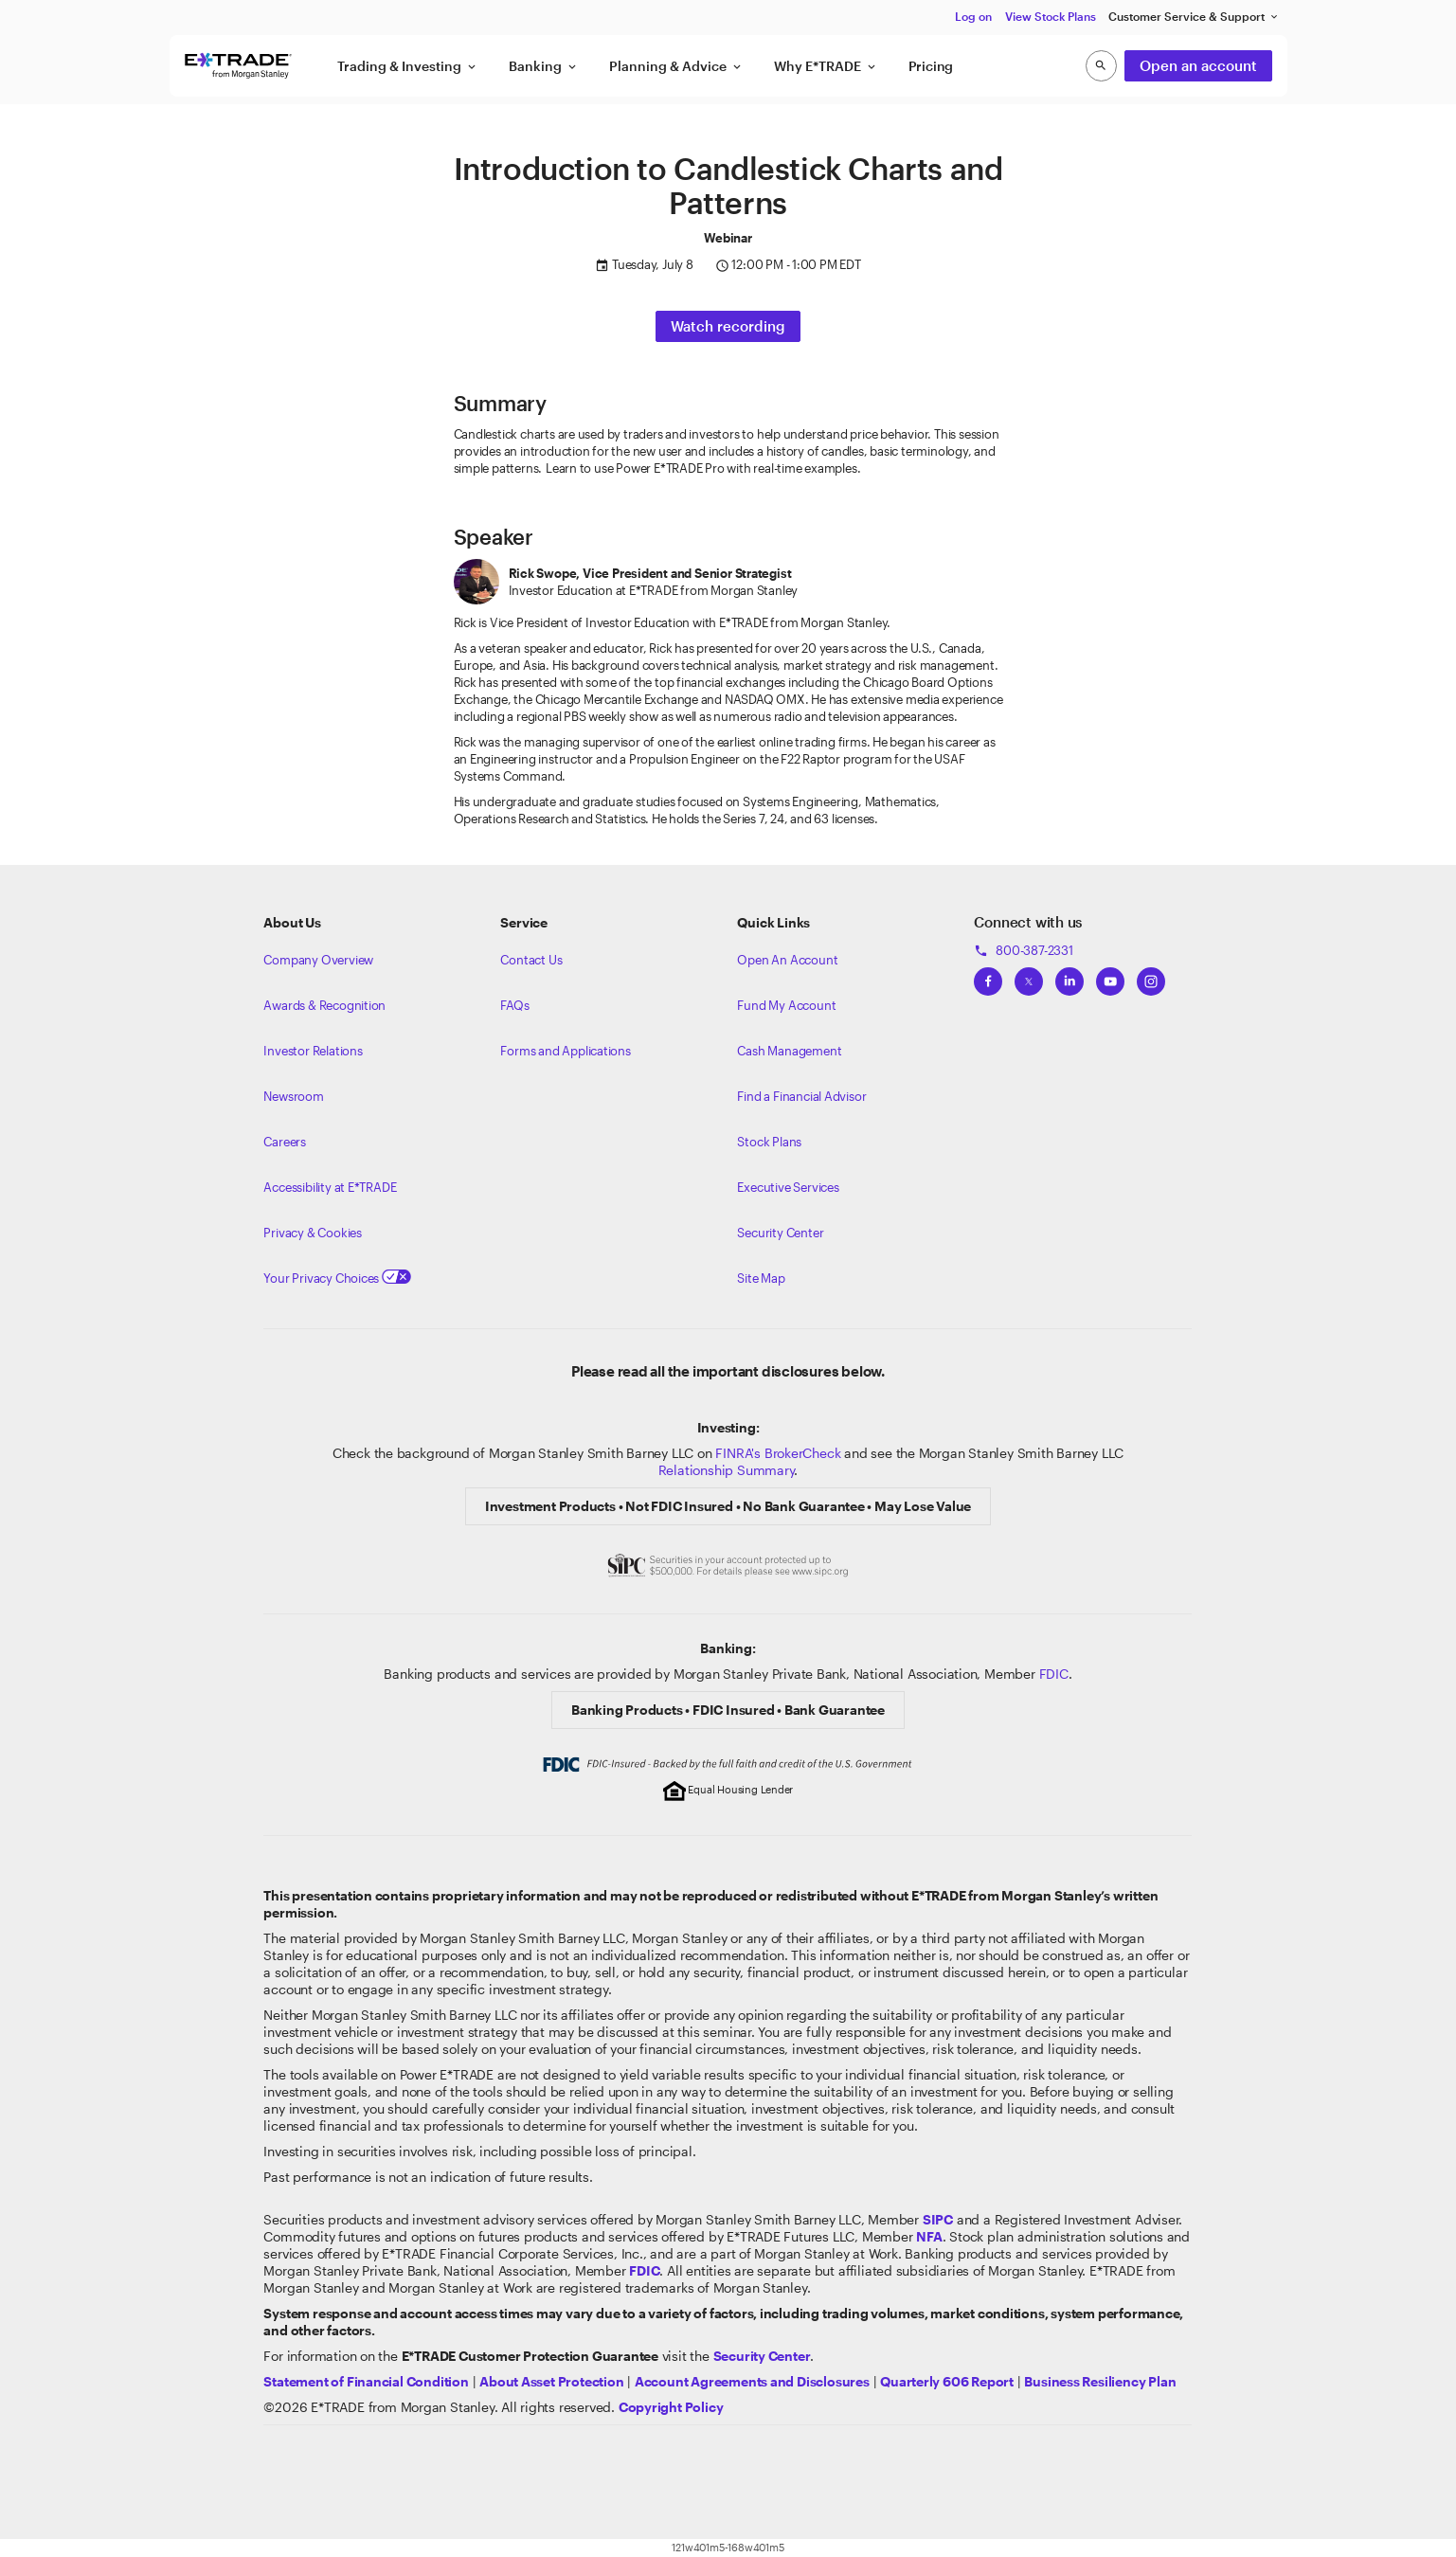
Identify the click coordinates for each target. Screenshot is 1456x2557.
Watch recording (728, 325)
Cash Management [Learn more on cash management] (789, 1050)
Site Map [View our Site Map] (760, 1278)
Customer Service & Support (1194, 16)
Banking (544, 66)
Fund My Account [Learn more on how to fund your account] (786, 1005)
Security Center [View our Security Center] (780, 1232)
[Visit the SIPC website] (938, 2219)
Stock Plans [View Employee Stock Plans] (769, 1141)
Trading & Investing (407, 66)
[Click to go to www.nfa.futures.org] (929, 2236)
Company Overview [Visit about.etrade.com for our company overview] (318, 959)
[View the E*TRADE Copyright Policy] (671, 2407)
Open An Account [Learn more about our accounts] (787, 959)
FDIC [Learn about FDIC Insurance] (1054, 1674)
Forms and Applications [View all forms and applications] (565, 1050)
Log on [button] (973, 16)
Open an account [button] (1198, 65)
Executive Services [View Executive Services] (787, 1187)
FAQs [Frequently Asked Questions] (514, 1005)
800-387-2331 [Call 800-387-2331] (1023, 950)
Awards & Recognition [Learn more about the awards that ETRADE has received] (324, 1005)
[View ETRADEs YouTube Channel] (1110, 975)
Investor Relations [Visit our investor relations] (312, 1050)
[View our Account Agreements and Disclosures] (752, 2381)
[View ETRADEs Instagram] (1151, 975)
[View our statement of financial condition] (365, 2381)
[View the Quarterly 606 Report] (947, 2381)
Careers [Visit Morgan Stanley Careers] (284, 1141)
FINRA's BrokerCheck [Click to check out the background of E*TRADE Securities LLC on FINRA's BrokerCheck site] (777, 1453)
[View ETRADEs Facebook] (988, 975)
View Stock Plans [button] (1050, 16)
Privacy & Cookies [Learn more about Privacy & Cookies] (312, 1232)
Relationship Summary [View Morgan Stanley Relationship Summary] (726, 1470)
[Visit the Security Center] (762, 2356)
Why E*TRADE (826, 66)
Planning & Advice (676, 66)
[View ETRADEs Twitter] (1029, 975)
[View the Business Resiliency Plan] (1100, 2381)
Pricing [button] (931, 66)
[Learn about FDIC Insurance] (644, 2270)
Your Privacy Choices (337, 1278)
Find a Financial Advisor (801, 1096)
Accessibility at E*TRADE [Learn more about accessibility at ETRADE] (329, 1187)
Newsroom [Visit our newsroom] (293, 1096)
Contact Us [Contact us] (531, 959)
